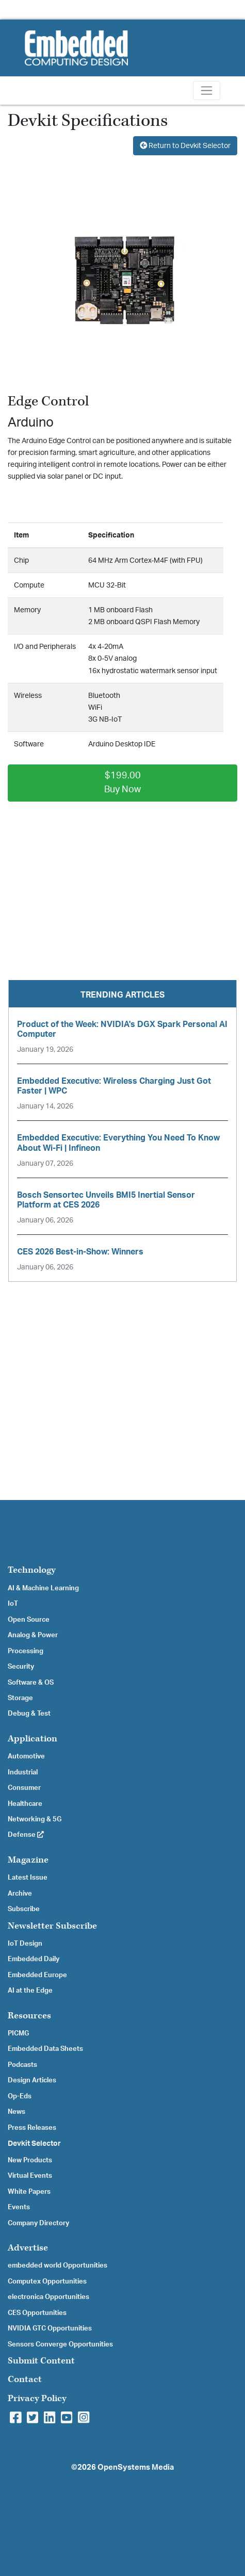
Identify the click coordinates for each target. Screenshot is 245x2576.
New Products (30, 2160)
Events (19, 2207)
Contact (25, 2379)
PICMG (18, 2033)
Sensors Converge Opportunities (60, 2344)
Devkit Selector (34, 2143)
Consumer (24, 1788)
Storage (20, 1698)
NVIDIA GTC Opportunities (50, 2328)
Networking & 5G (34, 1819)
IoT (13, 1604)
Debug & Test (29, 1713)
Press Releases (32, 2128)
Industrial (23, 1772)
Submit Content (41, 2361)
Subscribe (24, 1909)
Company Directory (38, 2223)
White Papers (29, 2192)
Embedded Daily (33, 1959)
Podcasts (22, 2065)
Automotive (26, 1756)
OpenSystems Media (135, 2467)
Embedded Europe (37, 1975)
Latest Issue (27, 1877)
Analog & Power (33, 1635)
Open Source (29, 1620)
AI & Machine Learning (43, 1588)
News (16, 2112)
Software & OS (31, 1683)
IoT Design (25, 1944)
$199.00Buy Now (122, 782)
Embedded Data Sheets (45, 2049)
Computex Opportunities (47, 2281)
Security (21, 1667)
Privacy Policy (37, 2398)
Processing (25, 1651)
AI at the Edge (30, 1990)
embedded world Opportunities (57, 2265)
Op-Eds (19, 2096)
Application (32, 1738)
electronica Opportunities (48, 2297)
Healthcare (25, 1804)
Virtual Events (30, 2176)
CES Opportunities (37, 2313)
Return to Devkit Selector (185, 146)
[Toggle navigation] (206, 90)
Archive (20, 1893)
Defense (26, 1835)
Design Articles (32, 2080)
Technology (32, 1570)
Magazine (28, 1860)
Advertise (28, 2248)
